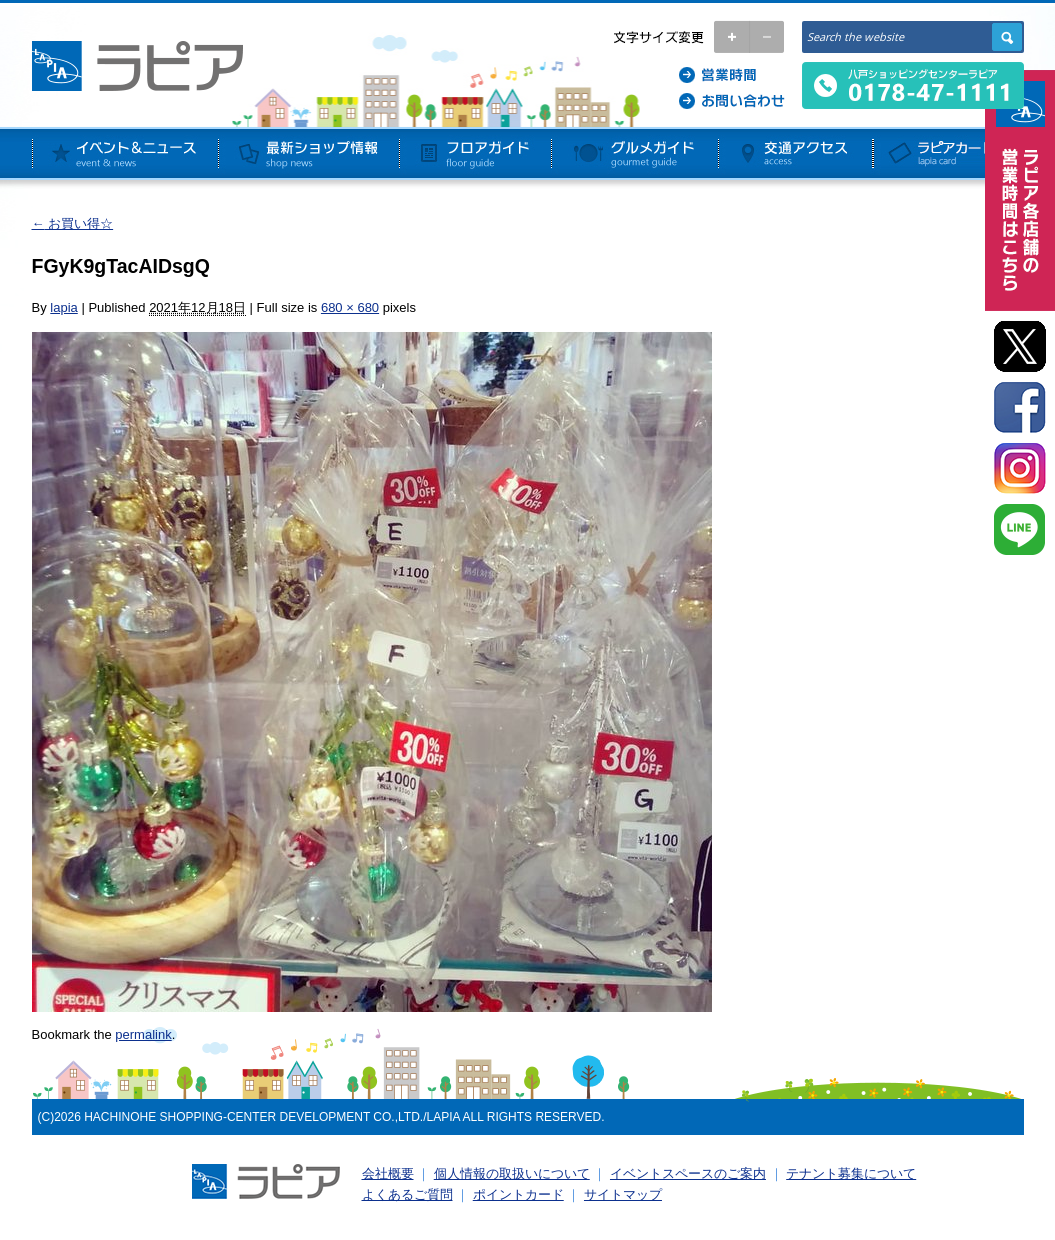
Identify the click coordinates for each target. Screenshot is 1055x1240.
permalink (143, 1034)
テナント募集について (851, 1173)
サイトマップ (623, 1194)
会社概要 (388, 1173)
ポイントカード (518, 1194)
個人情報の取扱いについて (512, 1173)
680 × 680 (350, 307)
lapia (63, 307)
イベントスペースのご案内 (688, 1173)
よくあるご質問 (407, 1194)
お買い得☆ (73, 223)
